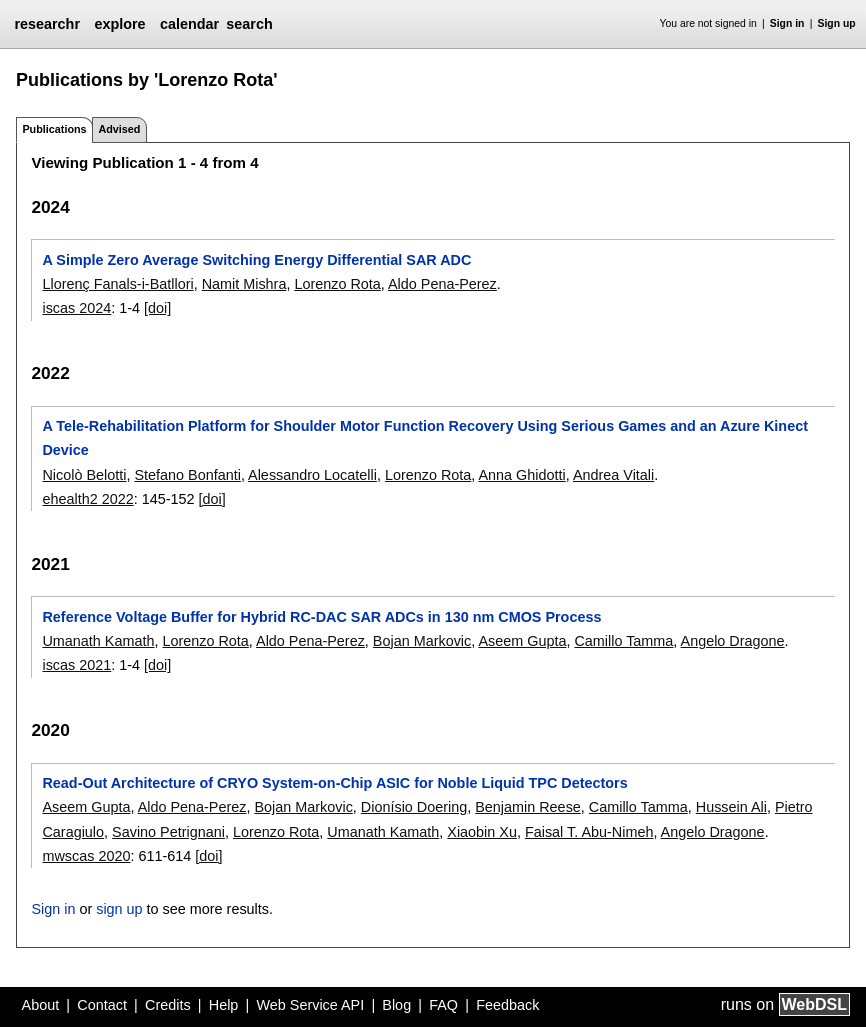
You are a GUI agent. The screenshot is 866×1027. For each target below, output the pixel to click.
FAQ (443, 1005)
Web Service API (310, 1005)
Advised (119, 129)
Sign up (837, 23)
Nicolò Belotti (84, 475)
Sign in (787, 23)
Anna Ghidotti (521, 475)
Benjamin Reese (528, 807)
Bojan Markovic (422, 641)
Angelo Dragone (733, 641)
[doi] (157, 308)
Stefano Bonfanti (187, 475)
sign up (119, 909)
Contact (102, 1005)
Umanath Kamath (98, 641)
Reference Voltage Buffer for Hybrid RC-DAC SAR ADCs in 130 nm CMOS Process (321, 617)
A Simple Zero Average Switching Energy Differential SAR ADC (256, 260)
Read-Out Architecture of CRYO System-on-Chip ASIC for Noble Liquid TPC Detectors (334, 783)
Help (224, 1005)
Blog (396, 1005)
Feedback (507, 1005)
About (41, 1005)
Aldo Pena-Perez (442, 284)
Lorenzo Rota (337, 284)
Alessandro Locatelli (312, 475)
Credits (168, 1005)
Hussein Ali (731, 807)
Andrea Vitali (613, 475)
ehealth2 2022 (87, 499)
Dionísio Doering (414, 807)
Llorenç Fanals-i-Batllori (117, 284)
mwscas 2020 (86, 856)
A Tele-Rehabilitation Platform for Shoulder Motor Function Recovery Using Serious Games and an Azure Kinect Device (424, 438)
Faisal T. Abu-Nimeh (589, 832)
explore (119, 24)
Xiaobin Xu (482, 832)
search (249, 24)
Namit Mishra (244, 284)
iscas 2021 (76, 665)
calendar (189, 24)
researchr (47, 24)
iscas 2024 (76, 308)
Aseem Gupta (522, 641)
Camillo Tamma (623, 641)
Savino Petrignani (168, 832)
